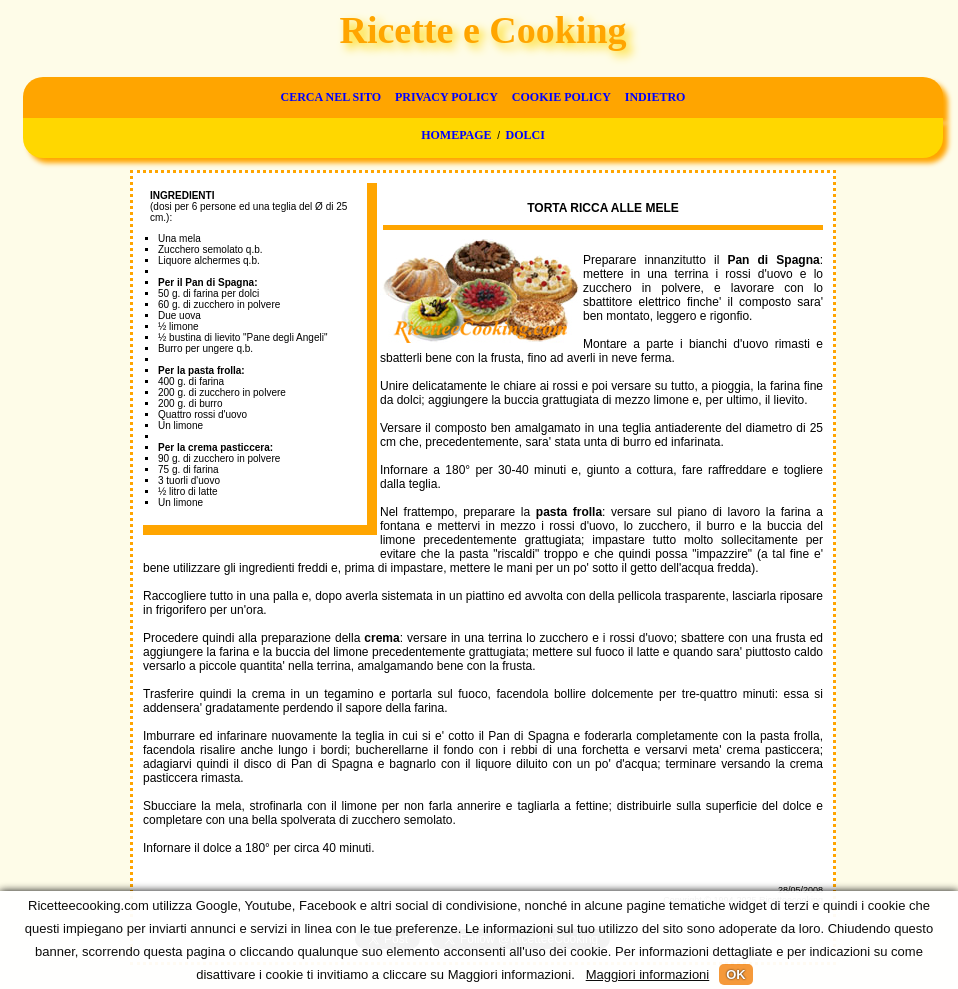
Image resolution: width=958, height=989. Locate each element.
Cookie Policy (561, 97)
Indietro (655, 97)
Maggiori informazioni (648, 974)
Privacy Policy (446, 97)
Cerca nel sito (331, 97)
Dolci (525, 135)
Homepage (456, 135)
